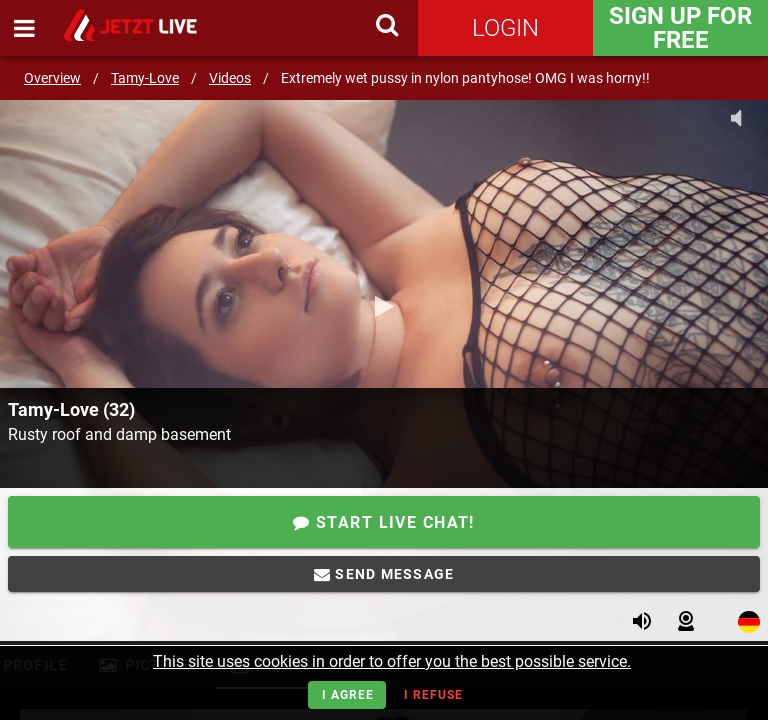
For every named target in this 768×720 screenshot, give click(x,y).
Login (505, 28)
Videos (230, 78)
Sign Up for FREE (680, 28)
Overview (52, 78)
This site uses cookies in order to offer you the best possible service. (392, 661)
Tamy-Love (145, 78)
